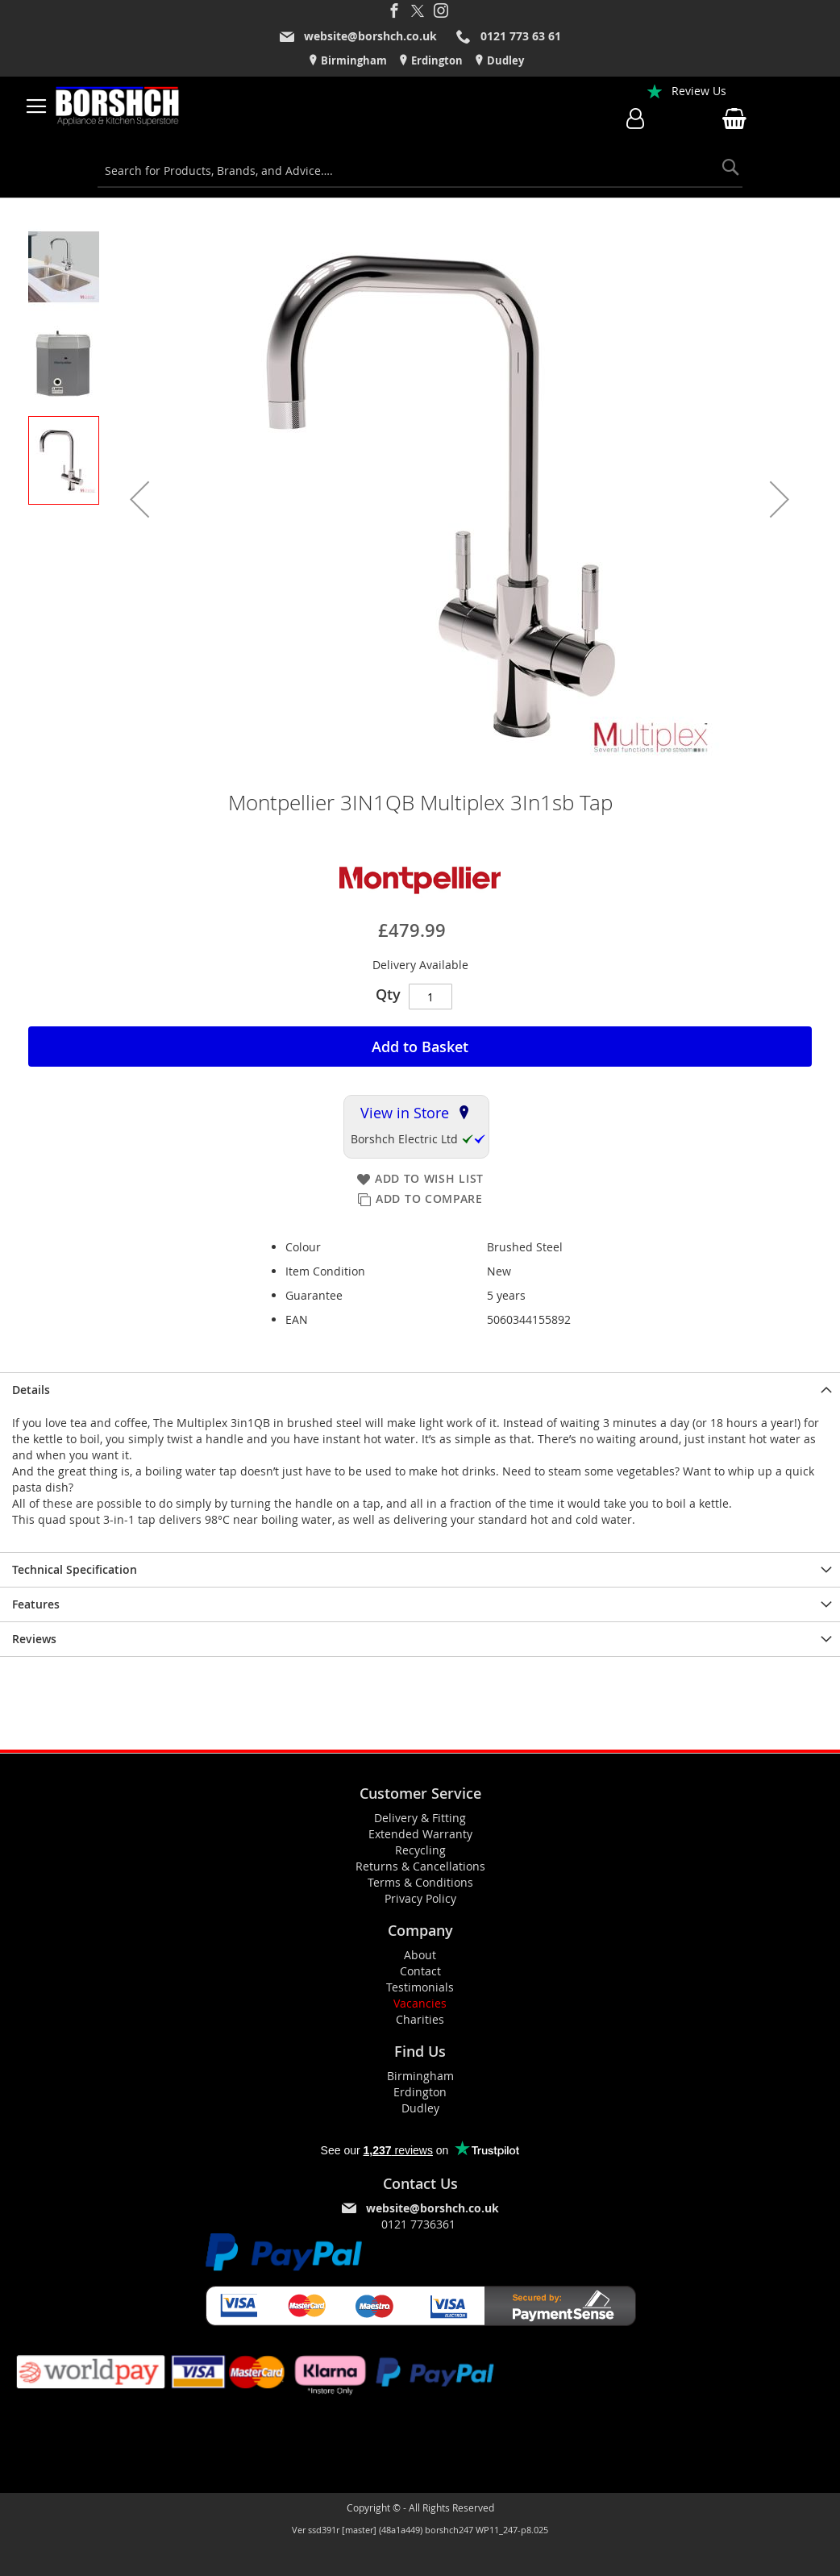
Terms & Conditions (420, 1882)
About (420, 1954)
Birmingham (352, 60)
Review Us (699, 90)
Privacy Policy (420, 1898)
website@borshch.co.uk (370, 36)
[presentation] (420, 1389)
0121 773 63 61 (520, 36)
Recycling (420, 1850)
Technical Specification (74, 1569)
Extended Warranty (420, 1833)
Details (31, 1389)
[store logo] (118, 106)
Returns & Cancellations (420, 1866)
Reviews (34, 1638)
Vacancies (420, 2003)
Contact (420, 1971)
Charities (420, 2019)
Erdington (436, 60)
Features (36, 1604)
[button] (139, 499)
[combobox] (420, 171)
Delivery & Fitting (420, 1817)
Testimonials (420, 1987)
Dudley (504, 60)
